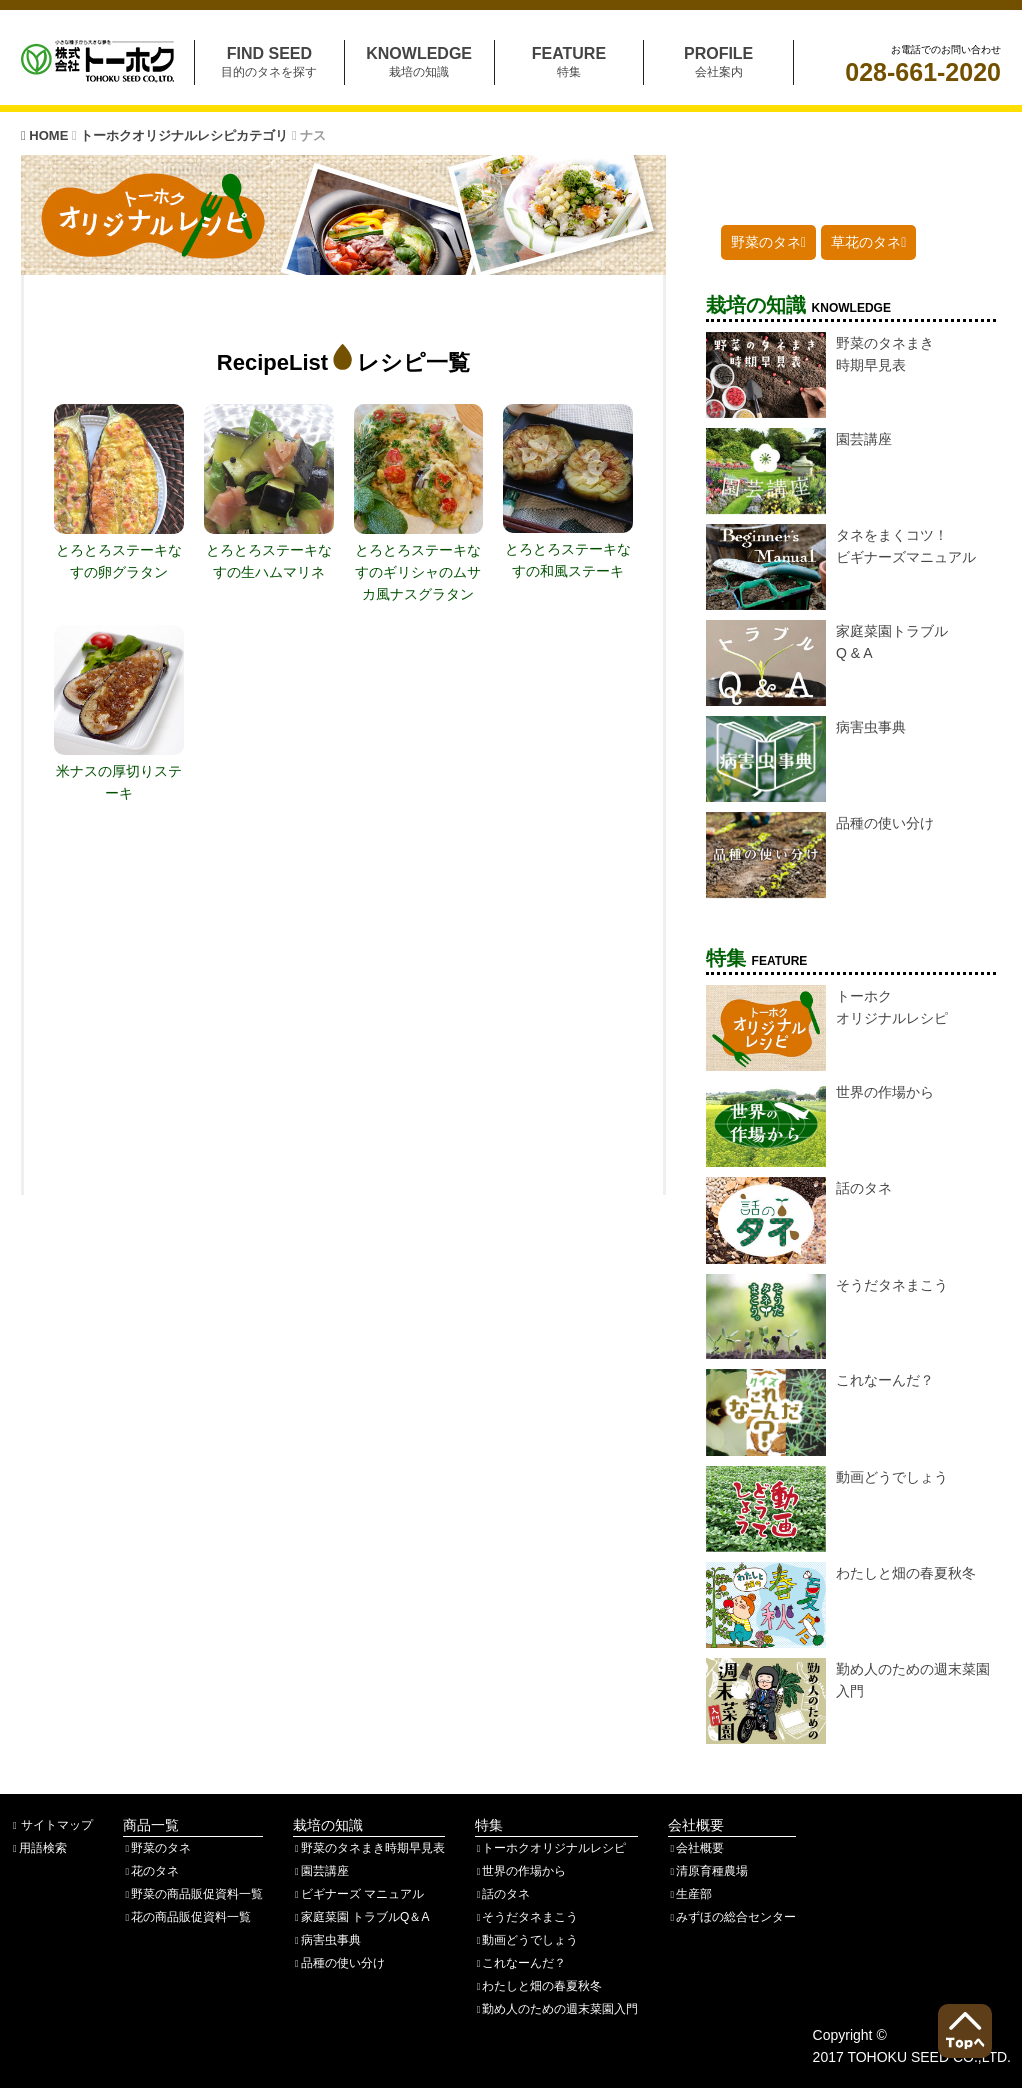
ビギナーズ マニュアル (358, 1894)
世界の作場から (521, 1871)
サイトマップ (52, 1825)
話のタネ (503, 1894)
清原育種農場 (708, 1871)
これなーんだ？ (521, 1963)
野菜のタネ (768, 242)
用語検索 (39, 1848)
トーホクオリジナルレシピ (551, 1848)
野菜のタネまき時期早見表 (369, 1848)
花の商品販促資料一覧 (187, 1917)
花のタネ (151, 1871)
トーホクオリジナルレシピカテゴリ (186, 135)
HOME (46, 135)
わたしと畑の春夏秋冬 (539, 1986)
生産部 (690, 1894)
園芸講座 (321, 1871)
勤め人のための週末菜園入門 (557, 2009)
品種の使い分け (339, 1963)
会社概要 (696, 1848)
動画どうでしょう (527, 1940)
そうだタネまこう (527, 1917)
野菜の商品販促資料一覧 (193, 1894)
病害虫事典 (327, 1940)
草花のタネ (868, 242)
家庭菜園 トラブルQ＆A (361, 1917)
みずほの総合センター (732, 1917)
